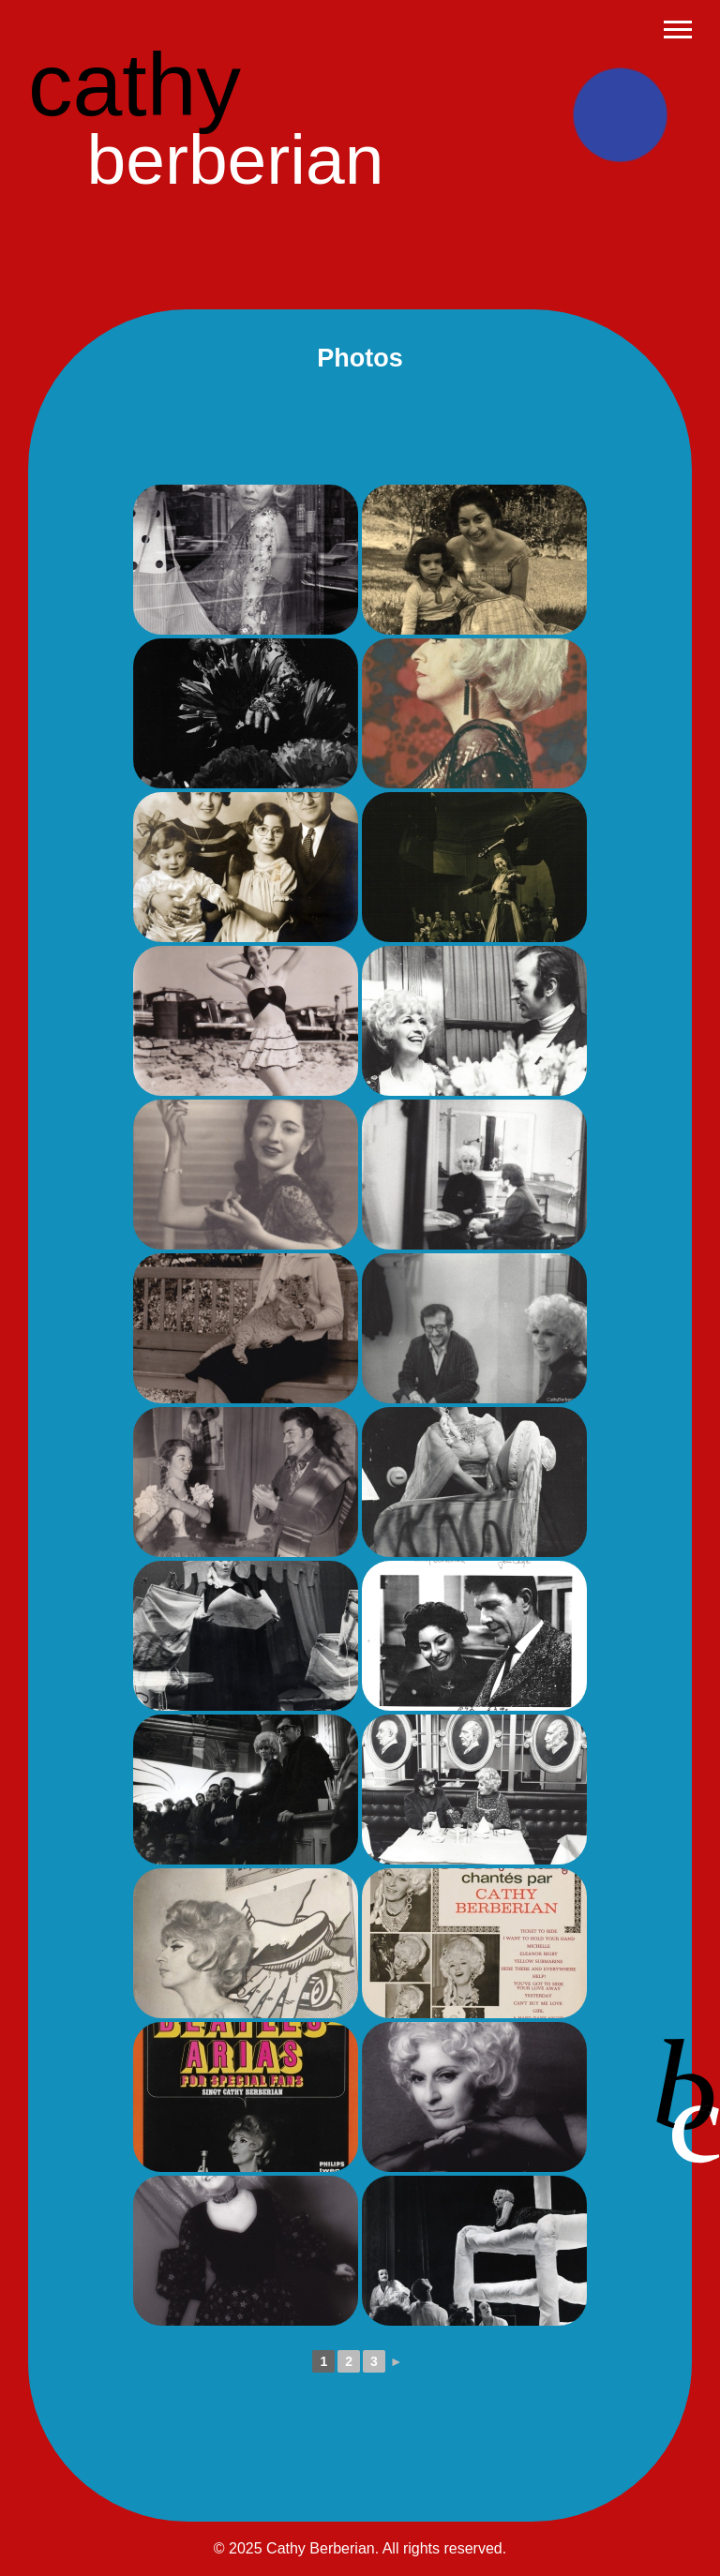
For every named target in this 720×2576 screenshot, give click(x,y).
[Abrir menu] (677, 29)
